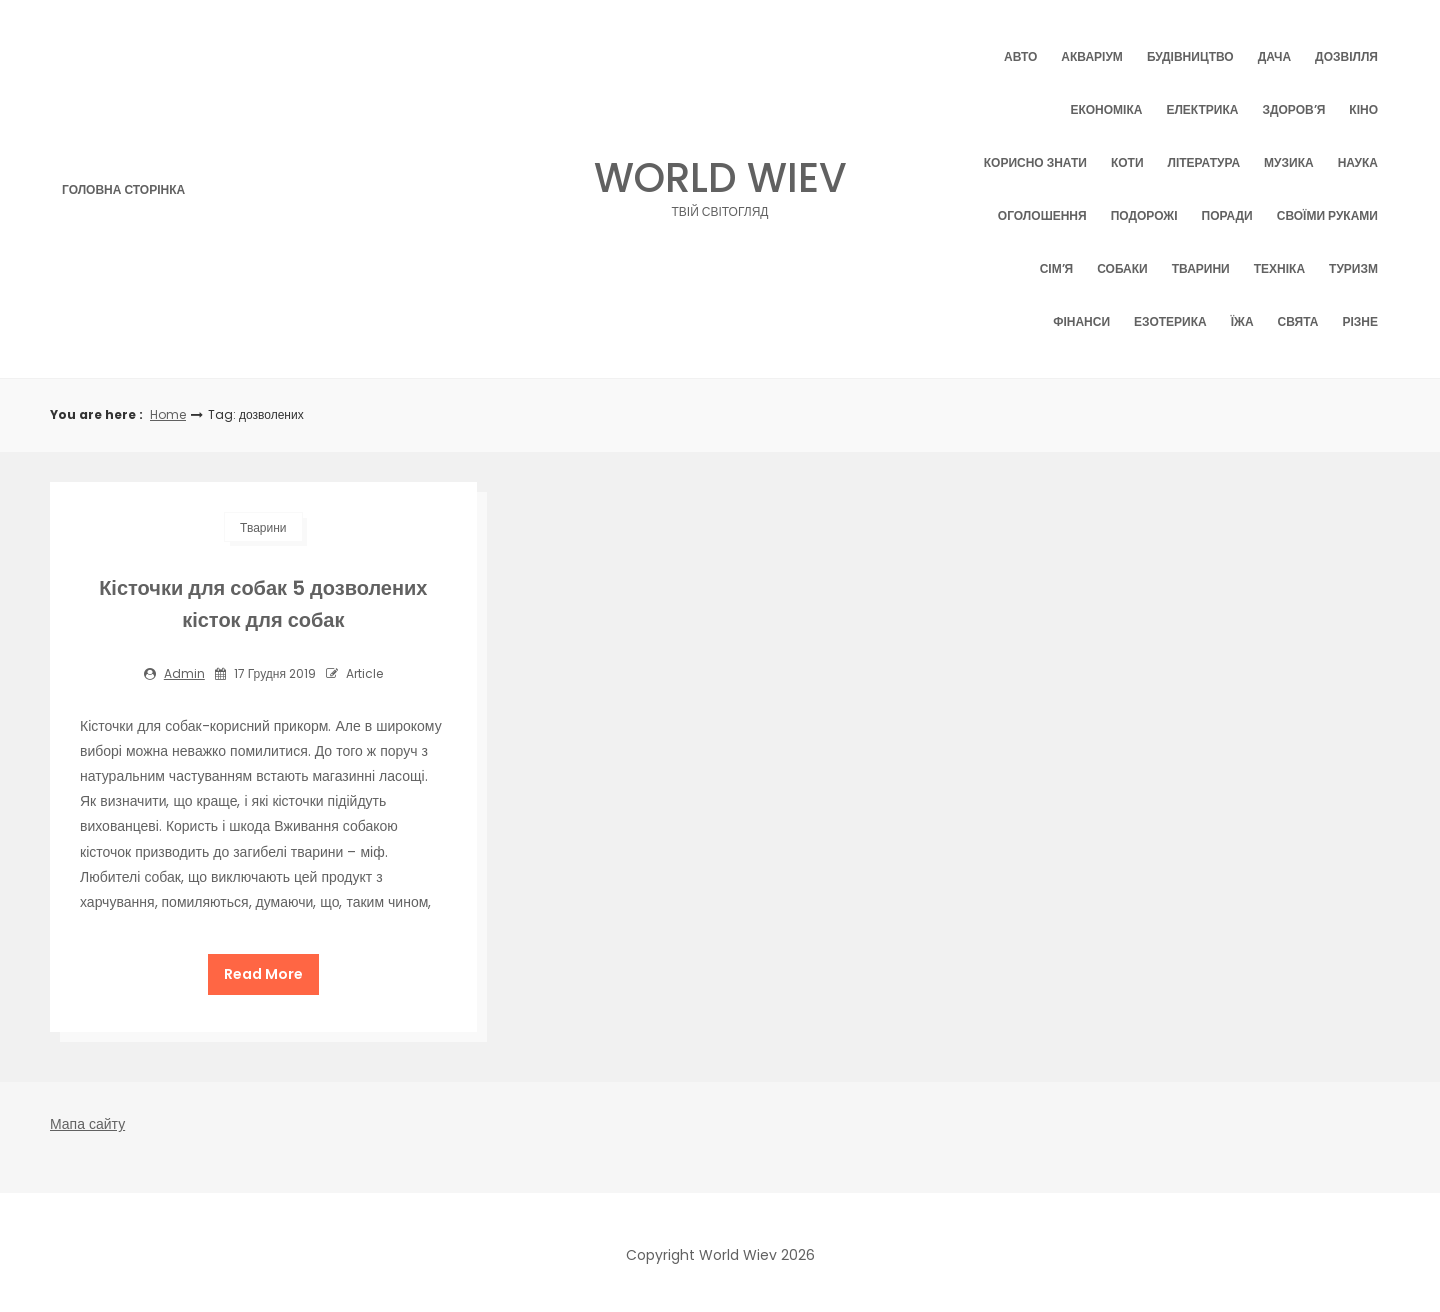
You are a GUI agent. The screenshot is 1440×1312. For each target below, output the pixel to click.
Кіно (1363, 109)
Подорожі (1144, 215)
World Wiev (720, 183)
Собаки (1122, 268)
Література (1204, 162)
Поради (1227, 215)
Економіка (1106, 109)
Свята (1298, 321)
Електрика (1202, 109)
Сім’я (1057, 268)
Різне (1360, 321)
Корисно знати (1035, 162)
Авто (1020, 56)
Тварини (1201, 268)
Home (168, 414)
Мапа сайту (87, 1119)
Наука (1358, 162)
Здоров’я (1293, 109)
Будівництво (1190, 56)
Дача (1274, 56)
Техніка (1279, 268)
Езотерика (1170, 321)
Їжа (1242, 321)
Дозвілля (1346, 56)
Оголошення (1042, 215)
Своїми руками (1327, 215)
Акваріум (1092, 56)
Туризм (1353, 268)
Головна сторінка (123, 189)
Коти (1127, 162)
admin (184, 673)
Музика (1289, 162)
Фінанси (1081, 321)
